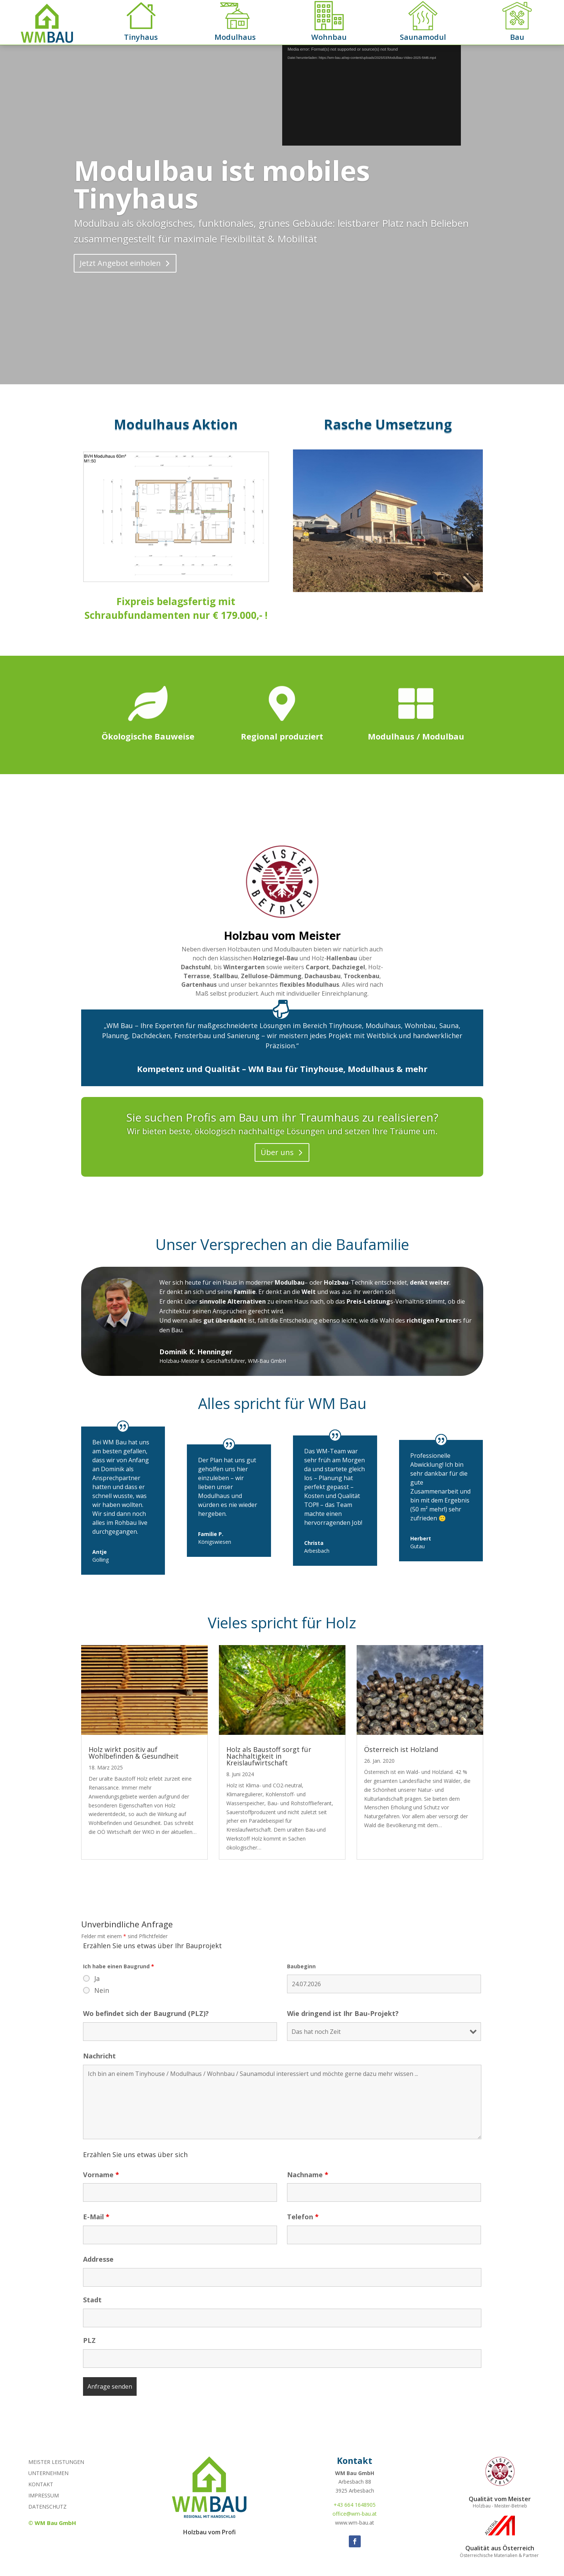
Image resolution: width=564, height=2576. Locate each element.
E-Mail (96, 2216)
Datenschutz (47, 2507)
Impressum (43, 2496)
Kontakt (40, 2485)
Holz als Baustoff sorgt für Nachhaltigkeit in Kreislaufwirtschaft (268, 1756)
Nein (101, 1990)
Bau (517, 37)
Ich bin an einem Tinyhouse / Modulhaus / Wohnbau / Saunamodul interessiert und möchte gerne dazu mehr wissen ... (282, 2102)
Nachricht (99, 2055)
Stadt (92, 2299)
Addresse (98, 2259)
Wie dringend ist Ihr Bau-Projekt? (343, 2013)
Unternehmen (48, 2474)
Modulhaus (235, 37)
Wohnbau (329, 37)
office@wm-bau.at (354, 2513)
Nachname (307, 2174)
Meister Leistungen (56, 2462)
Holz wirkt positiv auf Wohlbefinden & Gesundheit (134, 1753)
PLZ (89, 2340)
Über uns (277, 1152)
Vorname (101, 2174)
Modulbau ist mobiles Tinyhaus (222, 184)
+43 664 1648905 (355, 2504)
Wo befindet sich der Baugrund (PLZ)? (146, 2013)
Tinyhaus (141, 37)
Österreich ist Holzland (401, 1749)
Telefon (303, 2216)
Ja (97, 1978)
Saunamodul (423, 37)
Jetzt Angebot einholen (120, 263)
